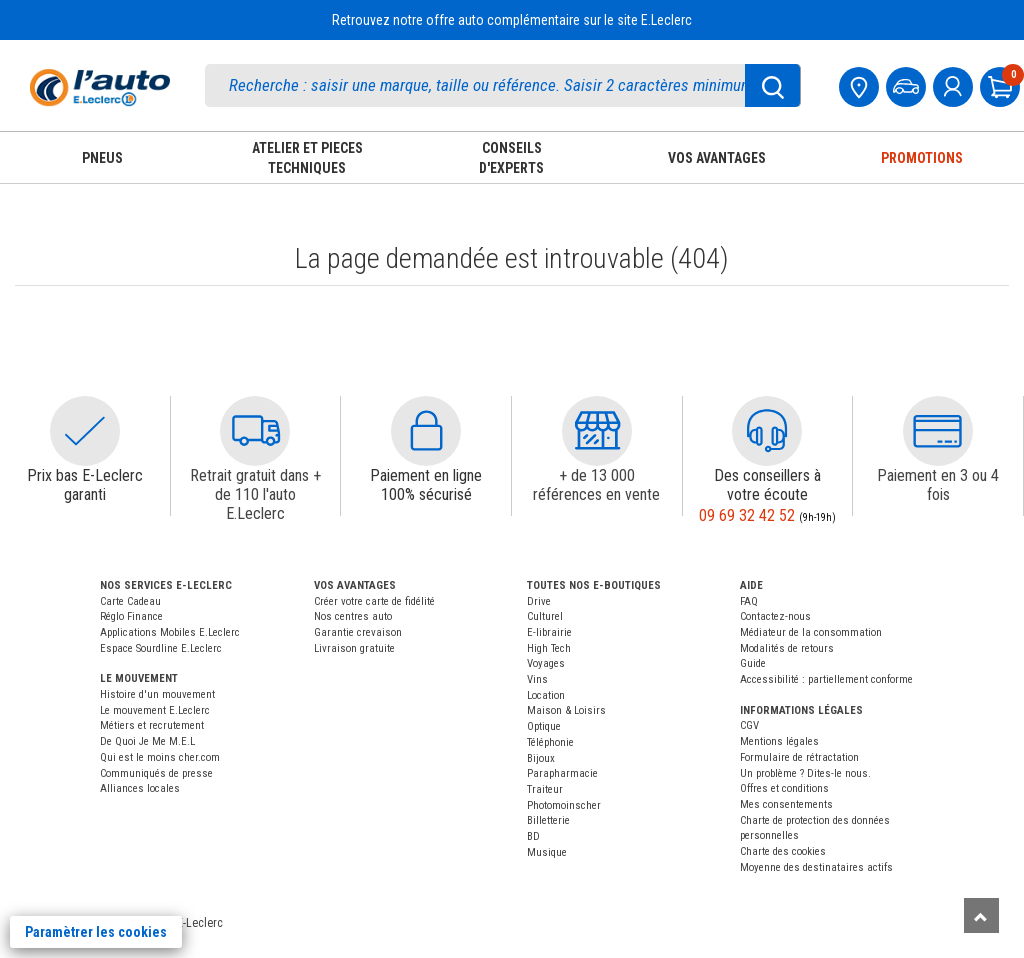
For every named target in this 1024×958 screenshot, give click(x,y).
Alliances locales (140, 788)
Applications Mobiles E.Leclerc (170, 632)
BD (533, 836)
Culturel (545, 616)
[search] (503, 85)
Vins (537, 679)
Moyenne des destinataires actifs (816, 867)
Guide (753, 663)
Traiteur (545, 789)
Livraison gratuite (354, 648)
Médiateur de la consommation (811, 632)
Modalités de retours (787, 648)
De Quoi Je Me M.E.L (147, 741)
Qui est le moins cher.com (160, 757)
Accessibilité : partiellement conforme (826, 679)
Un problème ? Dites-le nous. (805, 773)
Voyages (546, 663)
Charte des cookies (783, 851)
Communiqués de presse (156, 773)
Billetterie (548, 820)
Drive (539, 601)
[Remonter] (981, 915)
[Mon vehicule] (908, 84)
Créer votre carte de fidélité (374, 601)
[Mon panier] (1002, 84)
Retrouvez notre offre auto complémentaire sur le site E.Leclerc (512, 20)
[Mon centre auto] (861, 84)
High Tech (549, 648)
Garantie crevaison (358, 632)
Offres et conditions (784, 788)
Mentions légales (779, 741)
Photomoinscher (564, 805)
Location (546, 695)
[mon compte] (955, 84)
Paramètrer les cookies (96, 932)
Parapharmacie (562, 773)
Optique (544, 726)
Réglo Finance (131, 616)
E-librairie (549, 632)
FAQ (749, 601)
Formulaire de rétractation (799, 757)
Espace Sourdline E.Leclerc (161, 648)
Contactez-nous (775, 616)
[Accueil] (100, 87)
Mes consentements (786, 804)
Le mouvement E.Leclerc (155, 710)
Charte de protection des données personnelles (815, 828)
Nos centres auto (353, 616)
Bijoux (541, 758)
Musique (547, 852)
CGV (749, 725)
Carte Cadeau (130, 601)
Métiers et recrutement (152, 725)
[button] (85, 431)
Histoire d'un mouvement (157, 694)
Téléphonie (550, 742)
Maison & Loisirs (566, 710)
